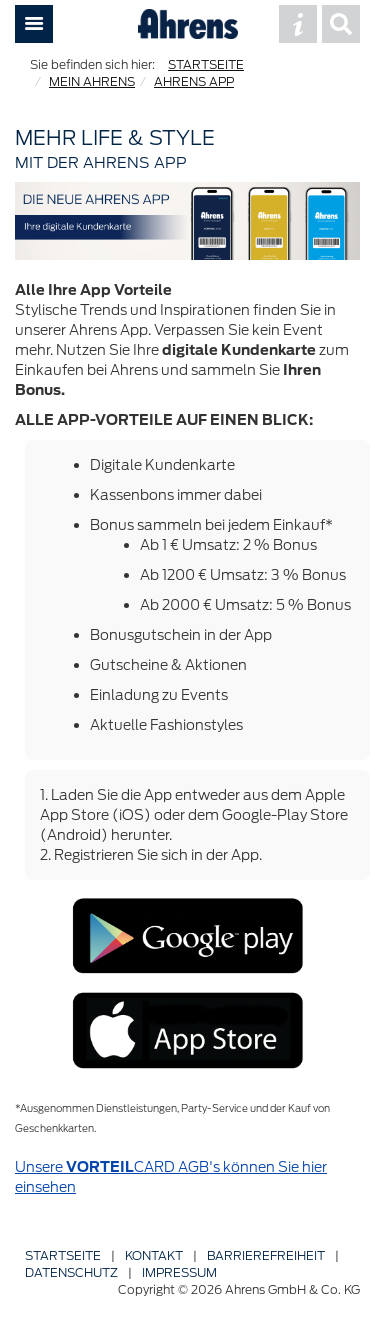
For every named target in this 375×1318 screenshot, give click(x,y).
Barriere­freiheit (266, 1255)
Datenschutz (71, 1272)
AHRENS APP (194, 81)
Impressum (179, 1272)
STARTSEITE (206, 64)
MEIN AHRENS (92, 81)
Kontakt (154, 1255)
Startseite (63, 1255)
